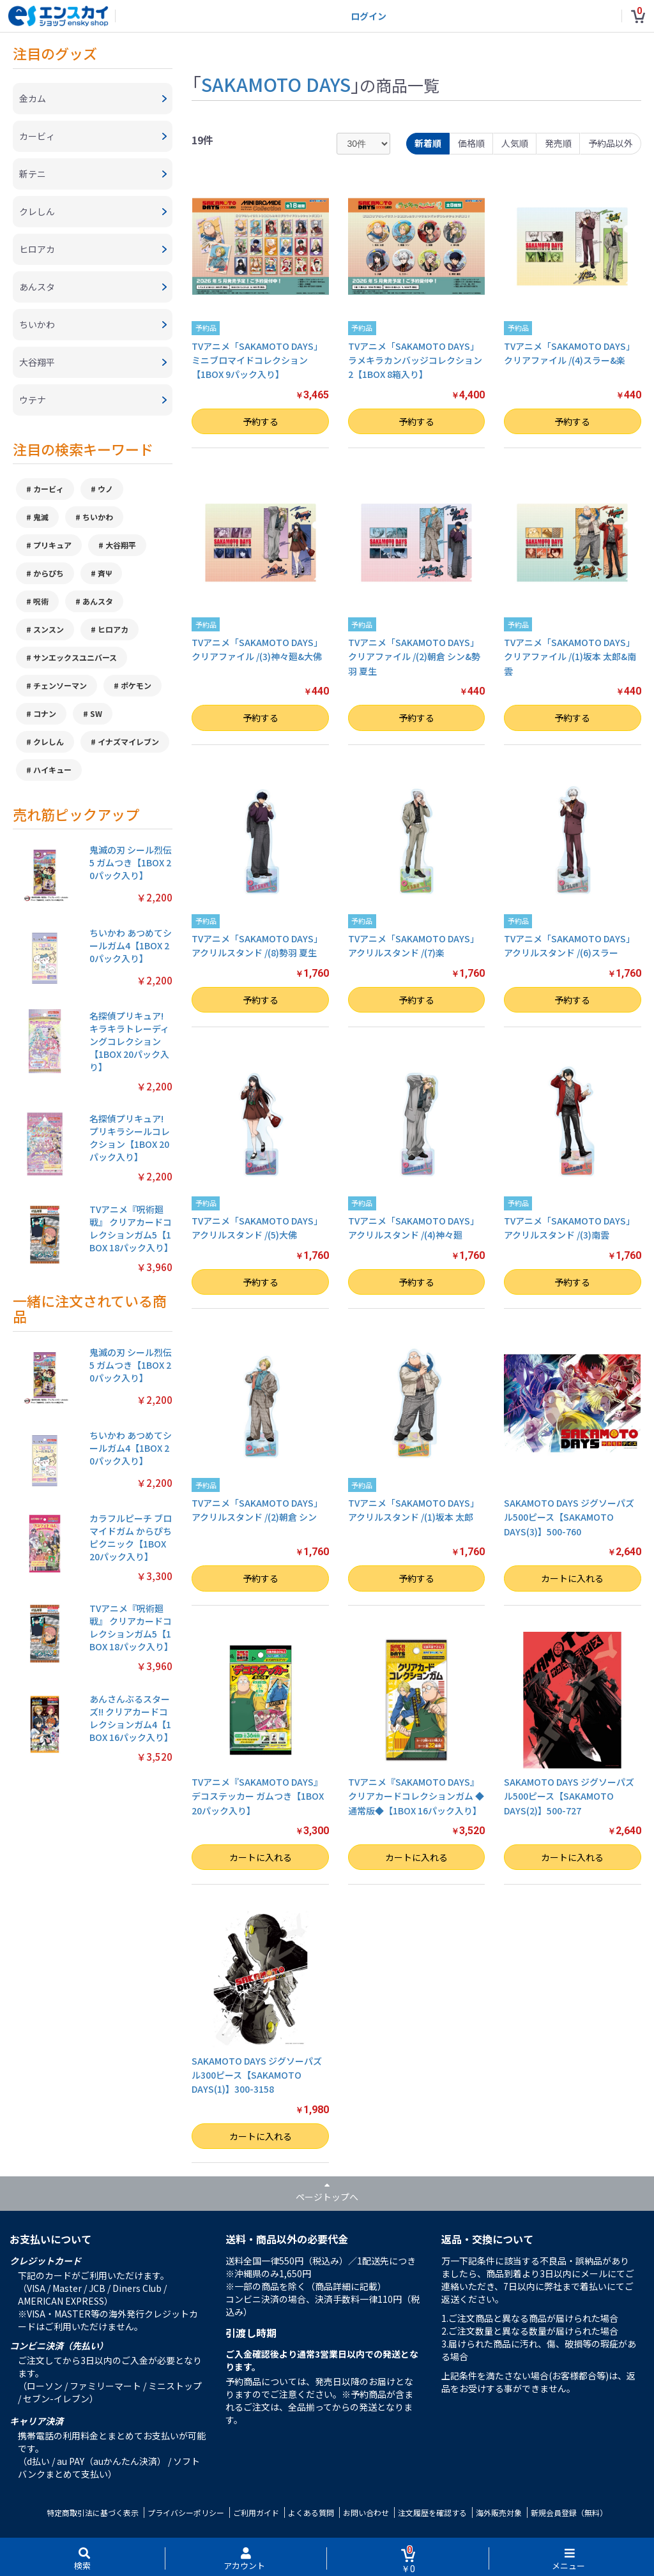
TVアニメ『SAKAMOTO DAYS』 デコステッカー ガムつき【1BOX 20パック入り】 (258, 1796)
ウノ (105, 488)
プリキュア (52, 544)
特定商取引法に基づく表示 (93, 2512)
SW (96, 713)
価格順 (471, 143)
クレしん (48, 741)
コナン (44, 713)
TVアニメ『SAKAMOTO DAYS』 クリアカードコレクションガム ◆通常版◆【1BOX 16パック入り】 (416, 1796)
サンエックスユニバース (75, 657)
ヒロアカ (113, 629)
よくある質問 (311, 2512)
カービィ (48, 488)
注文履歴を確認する (432, 2512)
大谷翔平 (120, 544)
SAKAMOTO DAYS (276, 83)
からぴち (48, 573)
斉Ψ (105, 573)
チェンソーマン (60, 685)
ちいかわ (97, 516)
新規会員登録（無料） (569, 2512)
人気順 (514, 143)
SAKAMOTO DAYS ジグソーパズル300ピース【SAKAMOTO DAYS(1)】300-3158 (257, 2075)
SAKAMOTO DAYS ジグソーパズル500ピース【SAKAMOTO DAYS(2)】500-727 (569, 1796)
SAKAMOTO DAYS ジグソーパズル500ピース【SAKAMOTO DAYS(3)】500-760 (569, 1517)
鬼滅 (41, 516)
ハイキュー (52, 769)
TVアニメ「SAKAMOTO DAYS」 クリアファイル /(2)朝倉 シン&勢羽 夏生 (414, 656)
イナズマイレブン (128, 741)
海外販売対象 (499, 2512)
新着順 (427, 143)
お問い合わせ (366, 2512)
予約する (260, 421)
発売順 (558, 143)
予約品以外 (610, 143)
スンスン (48, 629)
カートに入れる (572, 1578)
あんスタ (97, 601)
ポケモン (136, 685)
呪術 (41, 601)
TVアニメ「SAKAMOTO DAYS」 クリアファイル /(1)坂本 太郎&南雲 (570, 656)
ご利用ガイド (256, 2512)
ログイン (368, 16)
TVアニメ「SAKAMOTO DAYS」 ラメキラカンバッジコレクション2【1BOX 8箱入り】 (415, 360)
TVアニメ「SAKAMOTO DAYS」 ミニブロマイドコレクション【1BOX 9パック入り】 (257, 360)
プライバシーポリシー (186, 2512)
